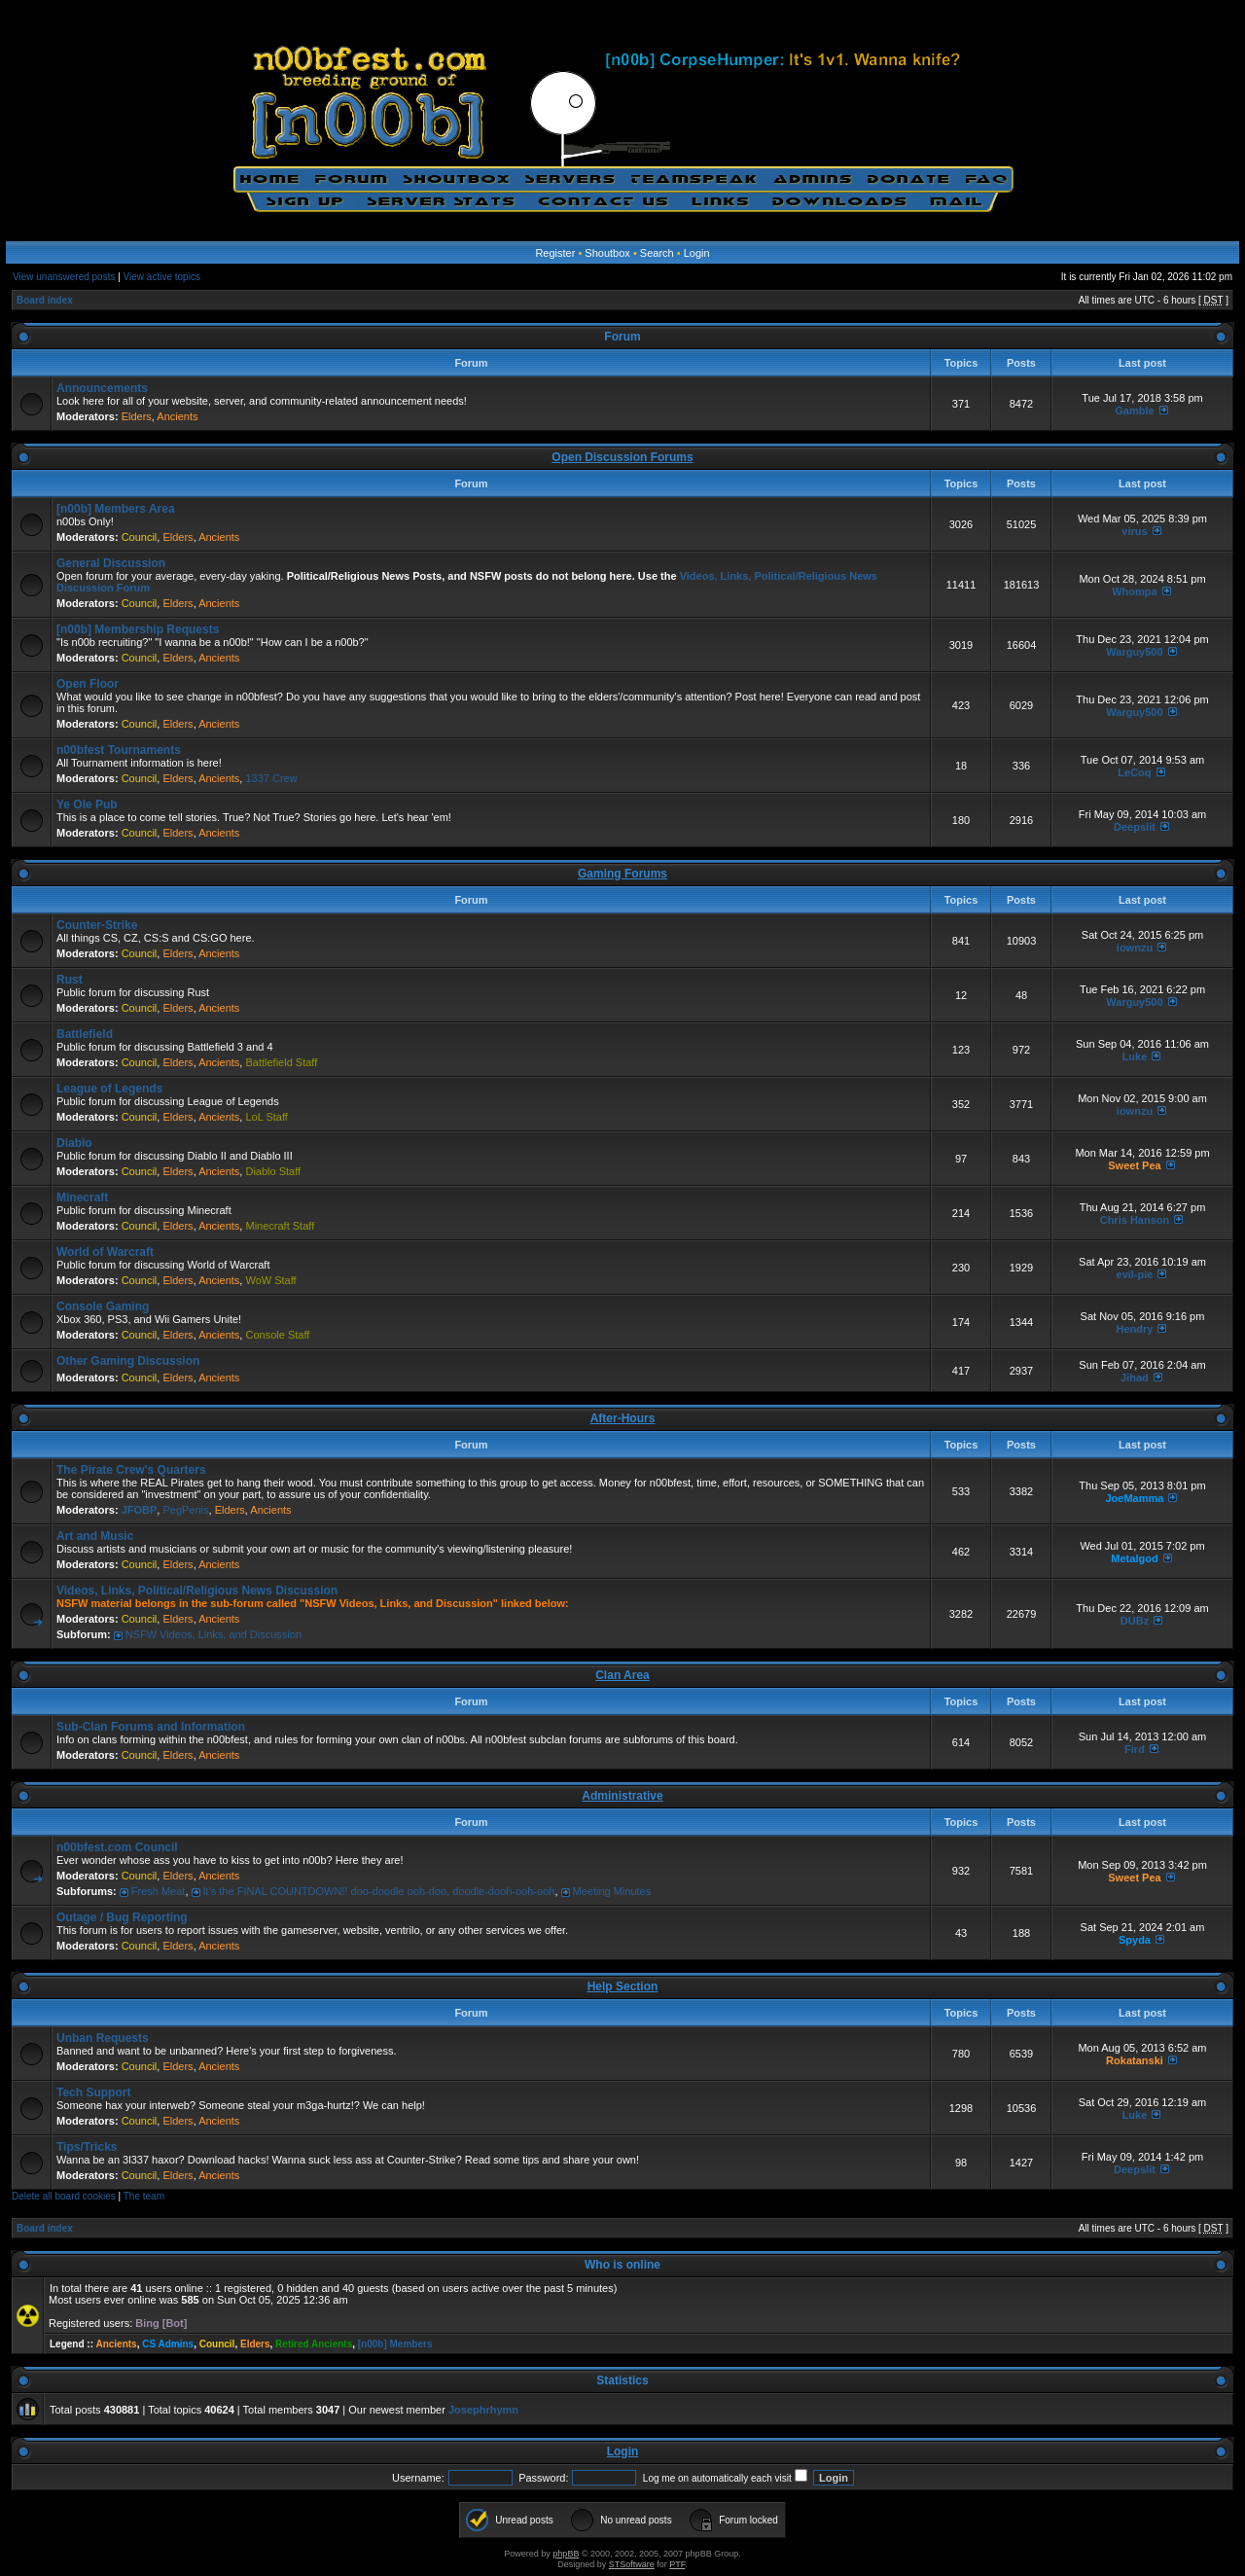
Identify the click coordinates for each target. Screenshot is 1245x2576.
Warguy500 (1134, 652)
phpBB (565, 2553)
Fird (1134, 1749)
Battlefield (84, 1034)
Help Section (622, 1986)
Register (555, 253)
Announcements (102, 388)
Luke (1135, 1056)
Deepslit (1135, 827)
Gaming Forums (622, 873)
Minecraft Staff (279, 1226)
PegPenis (185, 1510)
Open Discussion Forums (622, 457)
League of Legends (109, 1088)
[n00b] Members (395, 2344)
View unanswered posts (64, 276)
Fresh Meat (158, 1891)
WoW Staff (270, 1280)
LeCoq (1134, 772)
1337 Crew (271, 778)
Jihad (1134, 1377)
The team (144, 2196)
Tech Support (93, 2092)
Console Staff (277, 1335)
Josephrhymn (483, 2409)
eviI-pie (1135, 1274)
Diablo (74, 1143)
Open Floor (87, 684)
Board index (45, 300)
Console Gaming (102, 1306)
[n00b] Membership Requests (137, 629)
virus (1134, 531)
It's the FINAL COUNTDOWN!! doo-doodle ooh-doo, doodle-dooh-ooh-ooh (379, 1891)
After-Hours (623, 1418)
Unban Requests (102, 2038)
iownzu (1135, 947)
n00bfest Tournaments (118, 750)
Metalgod (1134, 1558)
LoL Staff (266, 1117)
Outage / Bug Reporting (122, 1917)
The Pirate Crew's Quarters (131, 1470)
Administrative (622, 1796)
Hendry (1135, 1329)
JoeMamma (1135, 1498)
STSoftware (632, 2564)
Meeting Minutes (612, 1891)
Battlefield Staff (281, 1062)
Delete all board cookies (64, 2196)
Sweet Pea (1134, 1165)
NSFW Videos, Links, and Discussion (213, 1634)
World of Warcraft (105, 1252)
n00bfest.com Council (117, 1847)
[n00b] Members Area (115, 509)
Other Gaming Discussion (127, 1361)
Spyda (1135, 1940)
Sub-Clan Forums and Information (150, 1727)
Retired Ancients (313, 2344)
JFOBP (140, 1510)
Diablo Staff (273, 1171)
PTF (677, 2564)
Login (697, 253)
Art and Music (94, 1536)
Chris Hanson (1135, 1220)
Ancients (177, 416)
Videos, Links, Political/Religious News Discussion (197, 1590)
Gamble (1134, 410)
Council (140, 537)
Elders (137, 416)
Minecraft (82, 1197)
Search (657, 253)
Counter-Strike (96, 925)
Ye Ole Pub (87, 804)
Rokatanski (1134, 2060)
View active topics (162, 276)
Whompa (1134, 591)
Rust (69, 979)
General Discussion (110, 563)
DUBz (1134, 1621)
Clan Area (622, 1675)
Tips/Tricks (86, 2147)
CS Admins (168, 2344)
